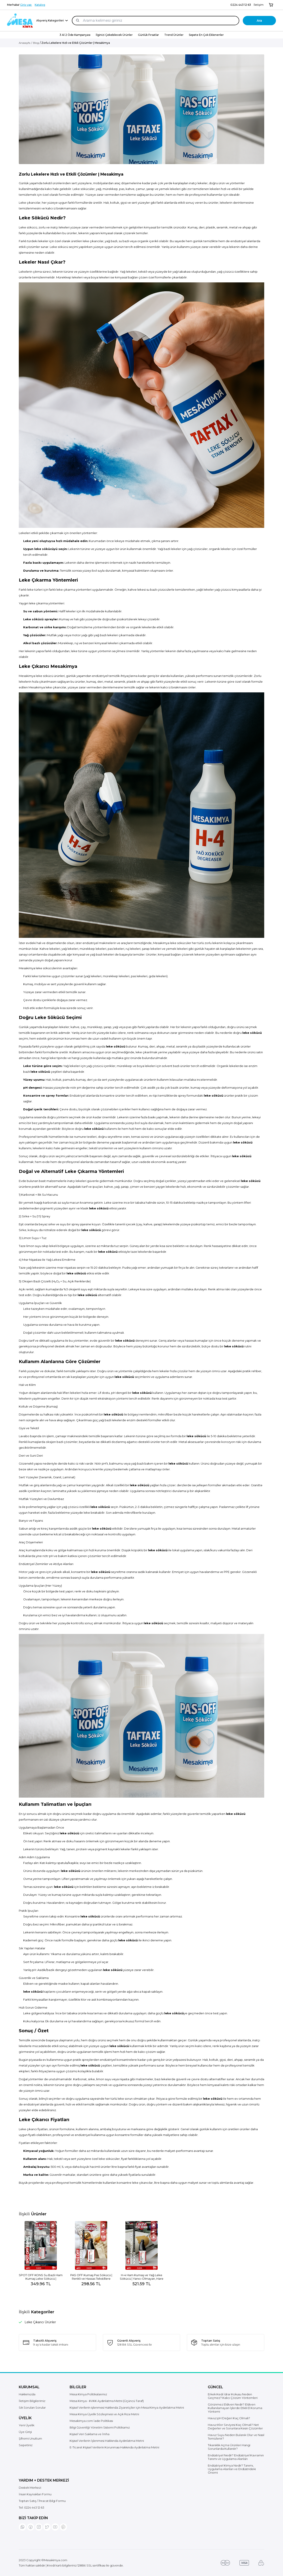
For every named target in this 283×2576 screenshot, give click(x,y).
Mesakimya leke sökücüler (172, 943)
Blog (36, 42)
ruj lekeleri (133, 948)
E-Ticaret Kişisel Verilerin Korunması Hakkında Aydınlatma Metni (114, 2447)
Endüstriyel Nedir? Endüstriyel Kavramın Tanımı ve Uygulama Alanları (236, 2457)
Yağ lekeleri (128, 271)
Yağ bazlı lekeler (169, 549)
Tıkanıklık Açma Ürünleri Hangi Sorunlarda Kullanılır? (229, 2446)
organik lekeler (220, 549)
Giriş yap (26, 4)
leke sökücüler (109, 2158)
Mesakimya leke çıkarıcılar (47, 687)
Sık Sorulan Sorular (32, 2407)
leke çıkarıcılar (93, 241)
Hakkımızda (27, 2394)
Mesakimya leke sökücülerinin (40, 968)
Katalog (40, 4)
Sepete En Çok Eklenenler (206, 34)
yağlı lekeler (205, 589)
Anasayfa (24, 42)
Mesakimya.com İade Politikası (91, 2421)
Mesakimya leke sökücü (36, 676)
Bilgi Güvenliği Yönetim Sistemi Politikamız (100, 2427)
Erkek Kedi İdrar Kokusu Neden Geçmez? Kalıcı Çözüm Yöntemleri (233, 2396)
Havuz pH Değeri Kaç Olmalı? (229, 2418)
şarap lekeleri (151, 948)
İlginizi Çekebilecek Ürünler (114, 34)
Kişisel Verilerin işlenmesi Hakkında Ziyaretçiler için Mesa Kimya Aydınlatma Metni (127, 2407)
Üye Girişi (25, 2432)
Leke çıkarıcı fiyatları (33, 2129)
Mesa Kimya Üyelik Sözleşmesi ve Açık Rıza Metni (104, 2414)
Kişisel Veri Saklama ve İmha (89, 2434)
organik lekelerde (143, 627)
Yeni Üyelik (26, 2425)
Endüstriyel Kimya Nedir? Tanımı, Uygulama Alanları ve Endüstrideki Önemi (232, 2469)
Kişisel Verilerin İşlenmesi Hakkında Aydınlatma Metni (107, 2440)
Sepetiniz (26, 2445)
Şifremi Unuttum (30, 2438)
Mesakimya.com (55, 2560)
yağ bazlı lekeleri (102, 954)
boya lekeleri (100, 277)
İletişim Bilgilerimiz (32, 2401)
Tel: (31, 2507)
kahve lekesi (137, 589)
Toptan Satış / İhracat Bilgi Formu (42, 2501)
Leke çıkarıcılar (29, 202)
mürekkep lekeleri (93, 948)
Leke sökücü (28, 227)
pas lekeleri (116, 948)
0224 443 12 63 (240, 4)
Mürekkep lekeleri (69, 277)
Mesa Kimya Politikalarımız (88, 2394)
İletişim (259, 4)
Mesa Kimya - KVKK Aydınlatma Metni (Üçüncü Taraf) (107, 2401)
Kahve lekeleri (50, 948)
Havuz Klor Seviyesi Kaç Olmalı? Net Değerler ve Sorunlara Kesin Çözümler (235, 2426)
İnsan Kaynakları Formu (35, 2494)
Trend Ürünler (174, 34)
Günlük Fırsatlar (148, 34)
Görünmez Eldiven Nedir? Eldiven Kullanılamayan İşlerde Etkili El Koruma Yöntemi (235, 2408)
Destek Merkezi (30, 2487)
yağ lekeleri (69, 948)
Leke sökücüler (84, 189)
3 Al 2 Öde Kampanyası (74, 34)
